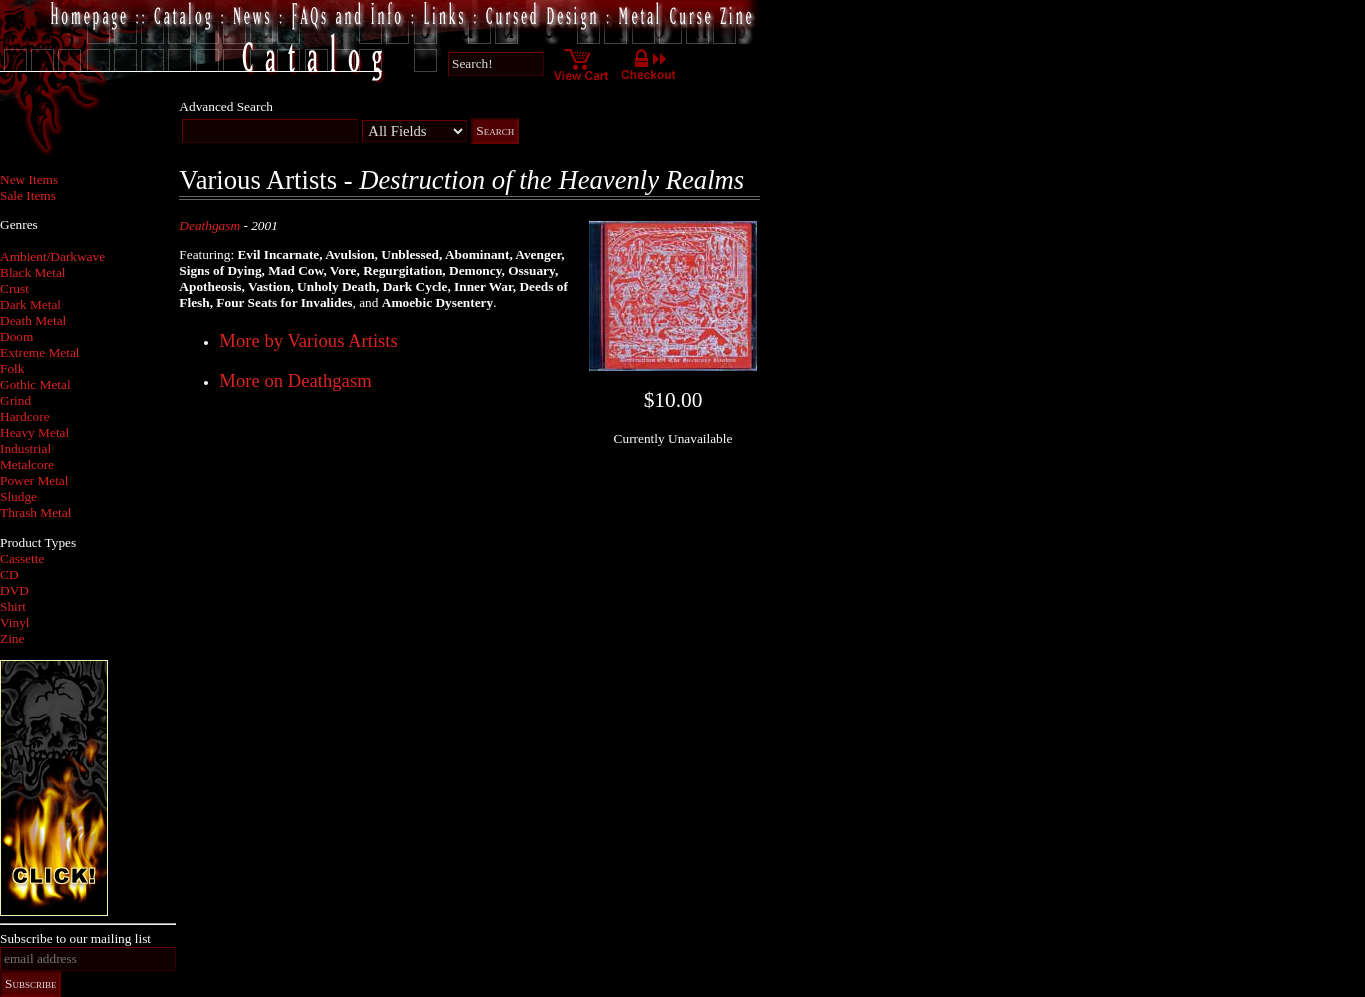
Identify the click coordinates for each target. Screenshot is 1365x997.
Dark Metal (30, 304)
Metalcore (27, 464)
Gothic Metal (35, 384)
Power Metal (34, 480)
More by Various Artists (308, 340)
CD (9, 574)
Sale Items (28, 195)
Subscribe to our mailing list (75, 938)
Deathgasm (209, 225)
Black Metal (33, 272)
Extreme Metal (40, 352)
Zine (12, 638)
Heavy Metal (34, 432)
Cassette (22, 558)
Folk (12, 368)
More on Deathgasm (295, 380)
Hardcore (25, 416)
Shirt (13, 606)
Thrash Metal (35, 512)
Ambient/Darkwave (52, 256)
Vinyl (15, 622)
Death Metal (33, 320)
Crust (14, 288)
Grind (15, 400)
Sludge (18, 496)
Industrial (25, 448)
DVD (14, 590)
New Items (29, 179)
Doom (16, 336)
